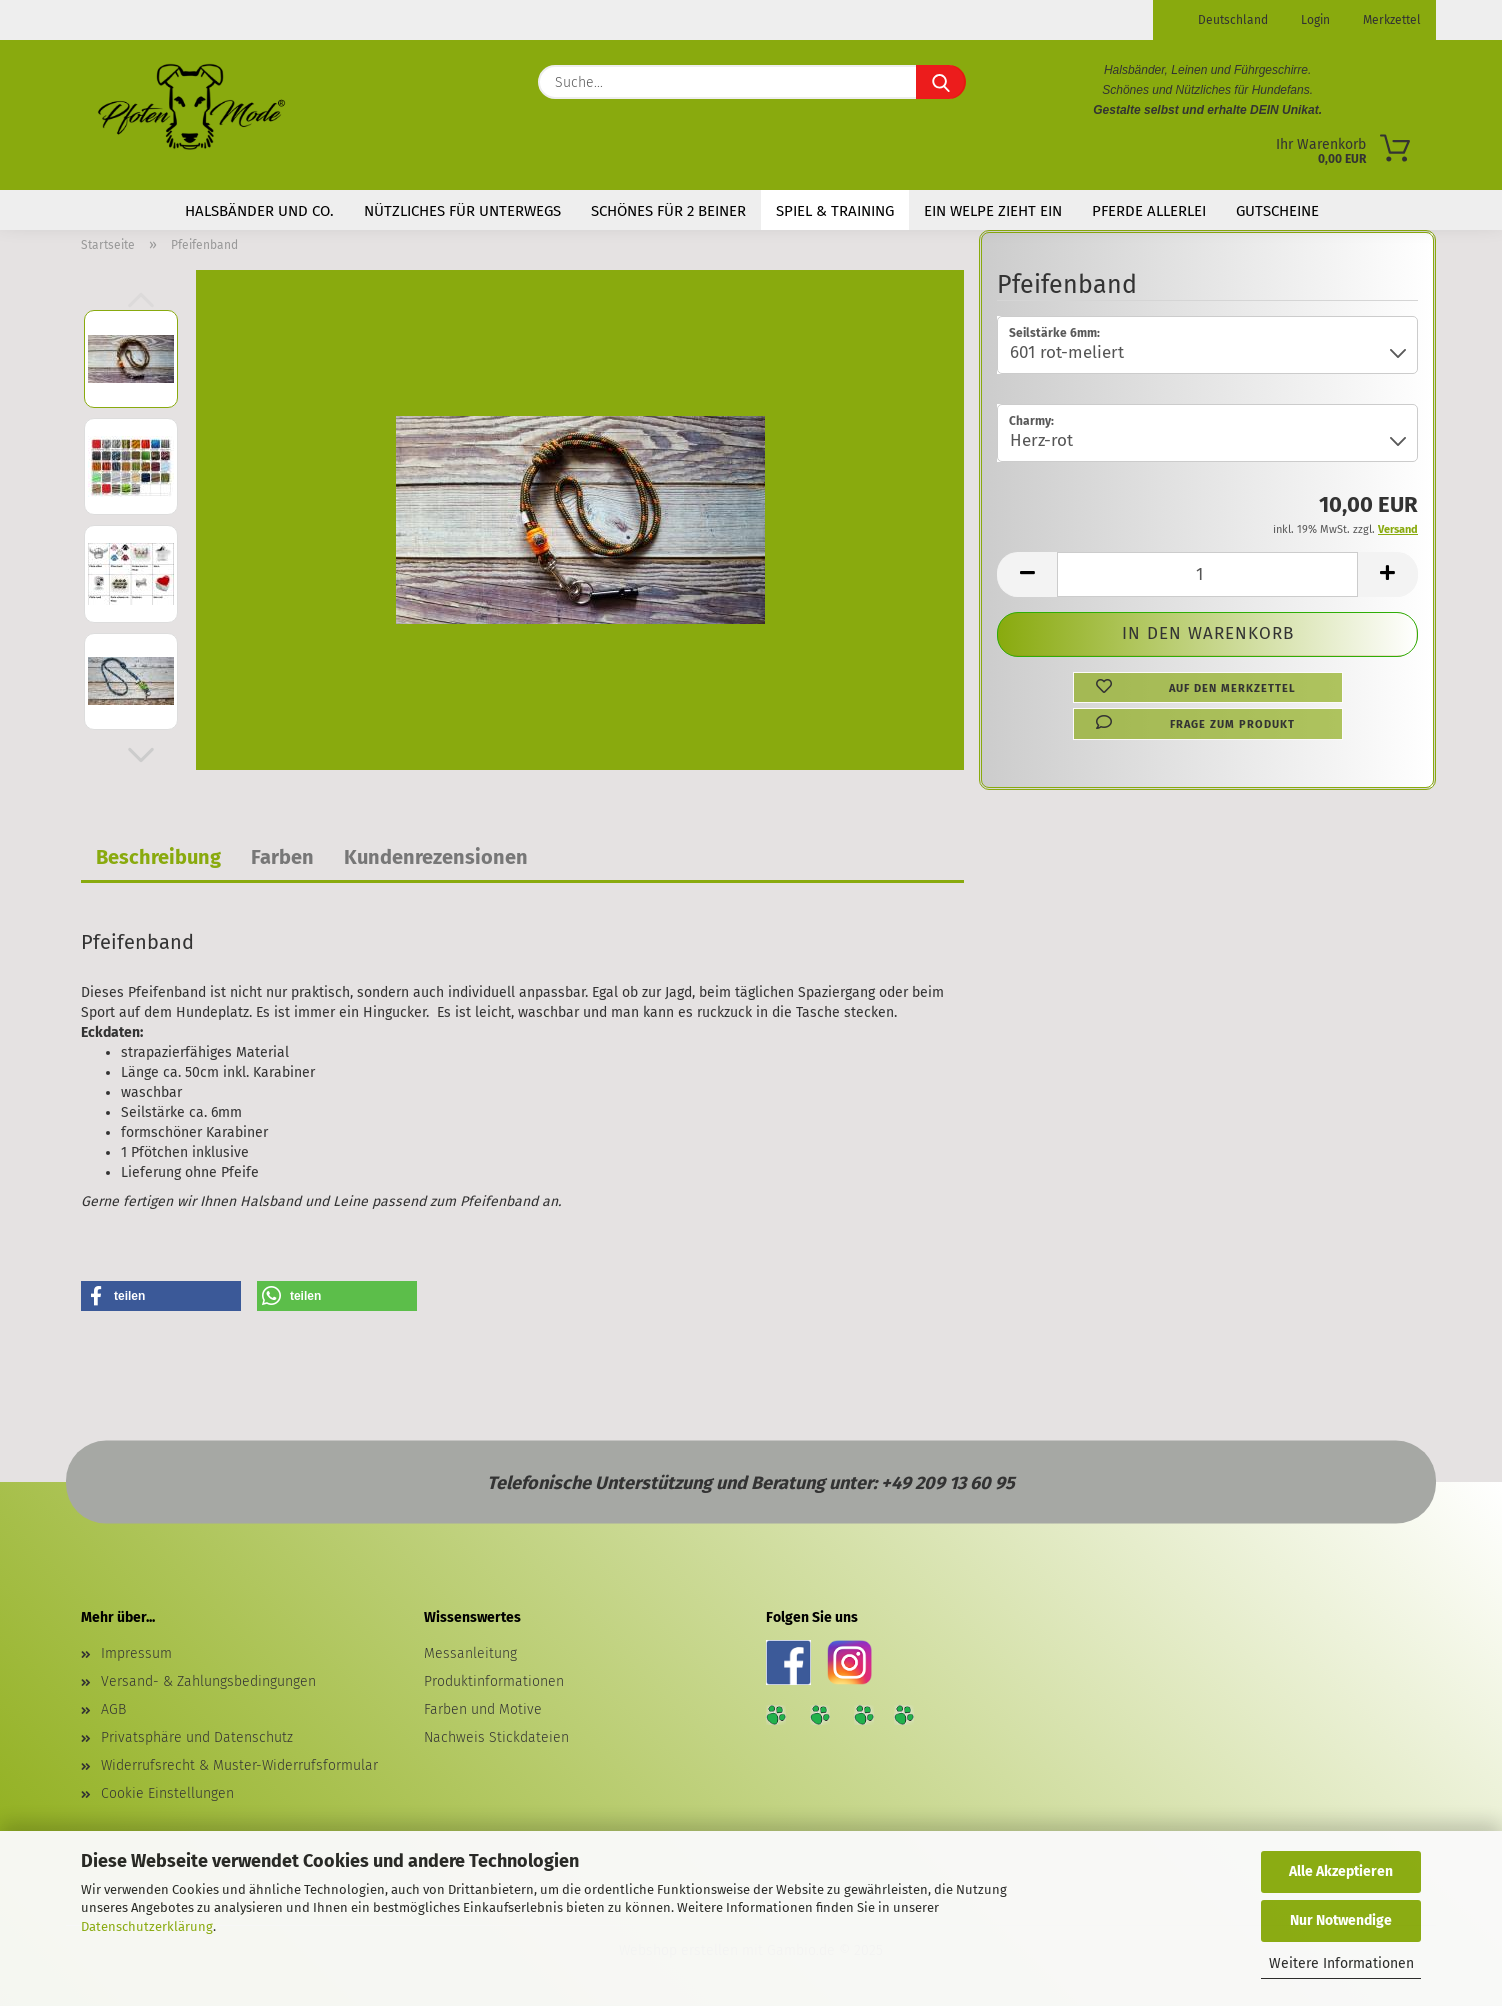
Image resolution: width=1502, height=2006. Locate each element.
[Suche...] (941, 82)
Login (1314, 20)
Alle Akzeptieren (1341, 1871)
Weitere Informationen (1341, 1963)
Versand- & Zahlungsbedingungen (208, 1681)
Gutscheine (1277, 211)
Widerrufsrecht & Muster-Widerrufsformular (239, 1765)
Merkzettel (1390, 20)
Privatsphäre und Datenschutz (197, 1737)
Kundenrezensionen (436, 857)
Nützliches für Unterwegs (462, 211)
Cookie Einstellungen (167, 1793)
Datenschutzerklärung (147, 1926)
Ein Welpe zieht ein (993, 211)
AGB (113, 1709)
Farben (282, 857)
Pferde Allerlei (1149, 211)
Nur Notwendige (1341, 1920)
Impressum (136, 1653)
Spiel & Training (835, 211)
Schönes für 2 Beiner (668, 211)
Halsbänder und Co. (259, 211)
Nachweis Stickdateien (496, 1737)
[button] (141, 755)
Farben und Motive (483, 1709)
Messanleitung (470, 1653)
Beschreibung (158, 857)
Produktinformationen (494, 1681)
